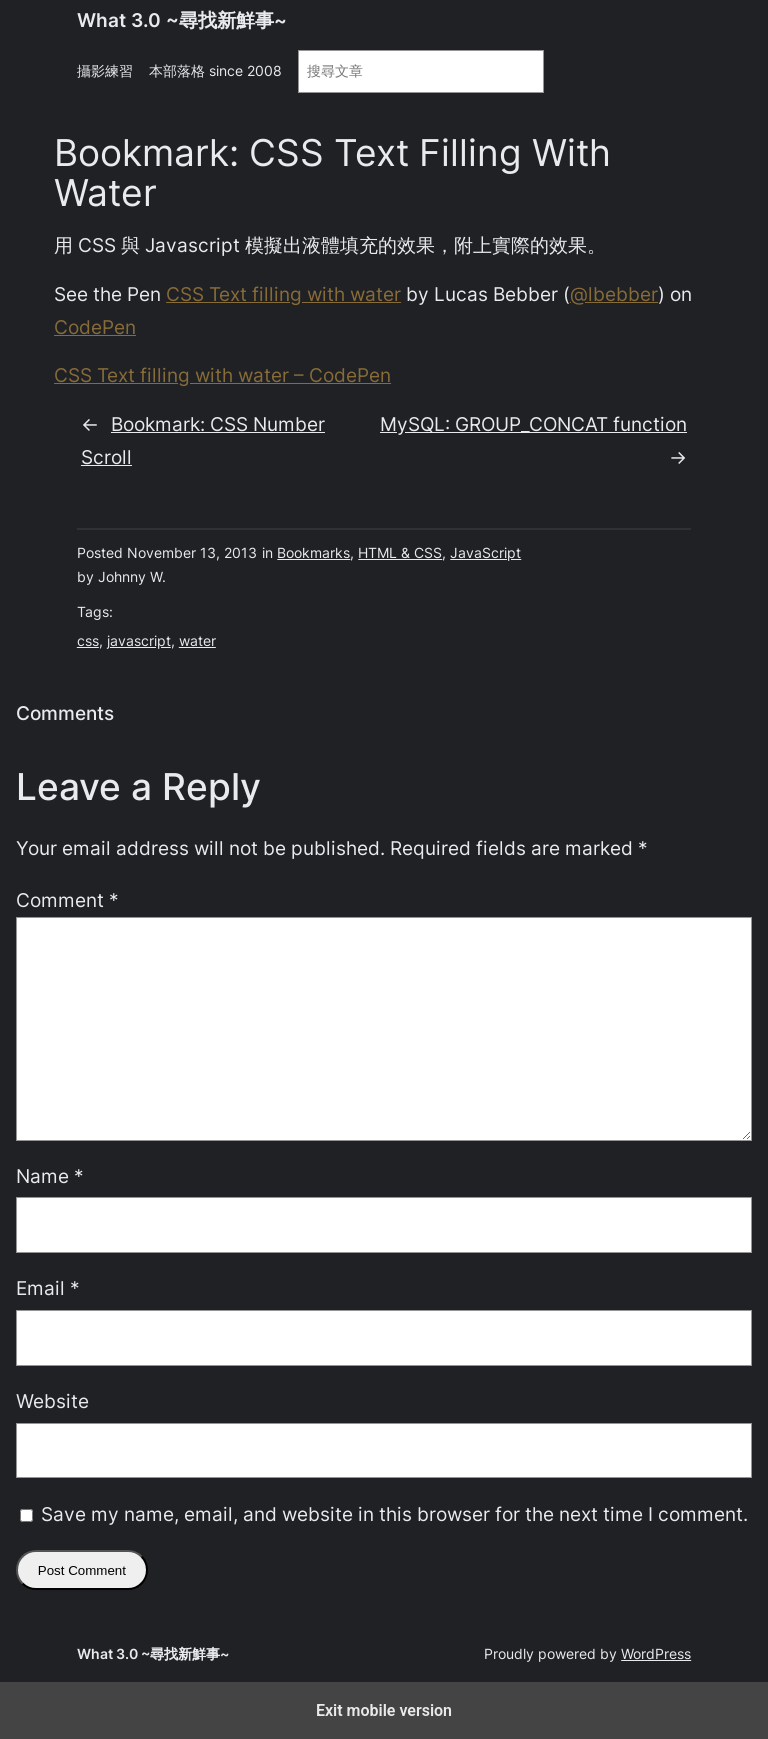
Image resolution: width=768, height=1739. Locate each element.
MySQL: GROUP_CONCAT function (533, 424)
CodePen (95, 327)
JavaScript (485, 552)
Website (52, 1401)
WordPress (656, 1653)
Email (48, 1288)
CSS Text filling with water (283, 294)
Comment (67, 900)
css (88, 640)
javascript (139, 640)
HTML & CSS (400, 552)
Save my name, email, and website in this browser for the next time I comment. (394, 1514)
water (197, 640)
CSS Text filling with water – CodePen (222, 375)
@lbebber (614, 294)
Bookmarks (313, 552)
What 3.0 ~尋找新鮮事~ (182, 20)
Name (50, 1176)
